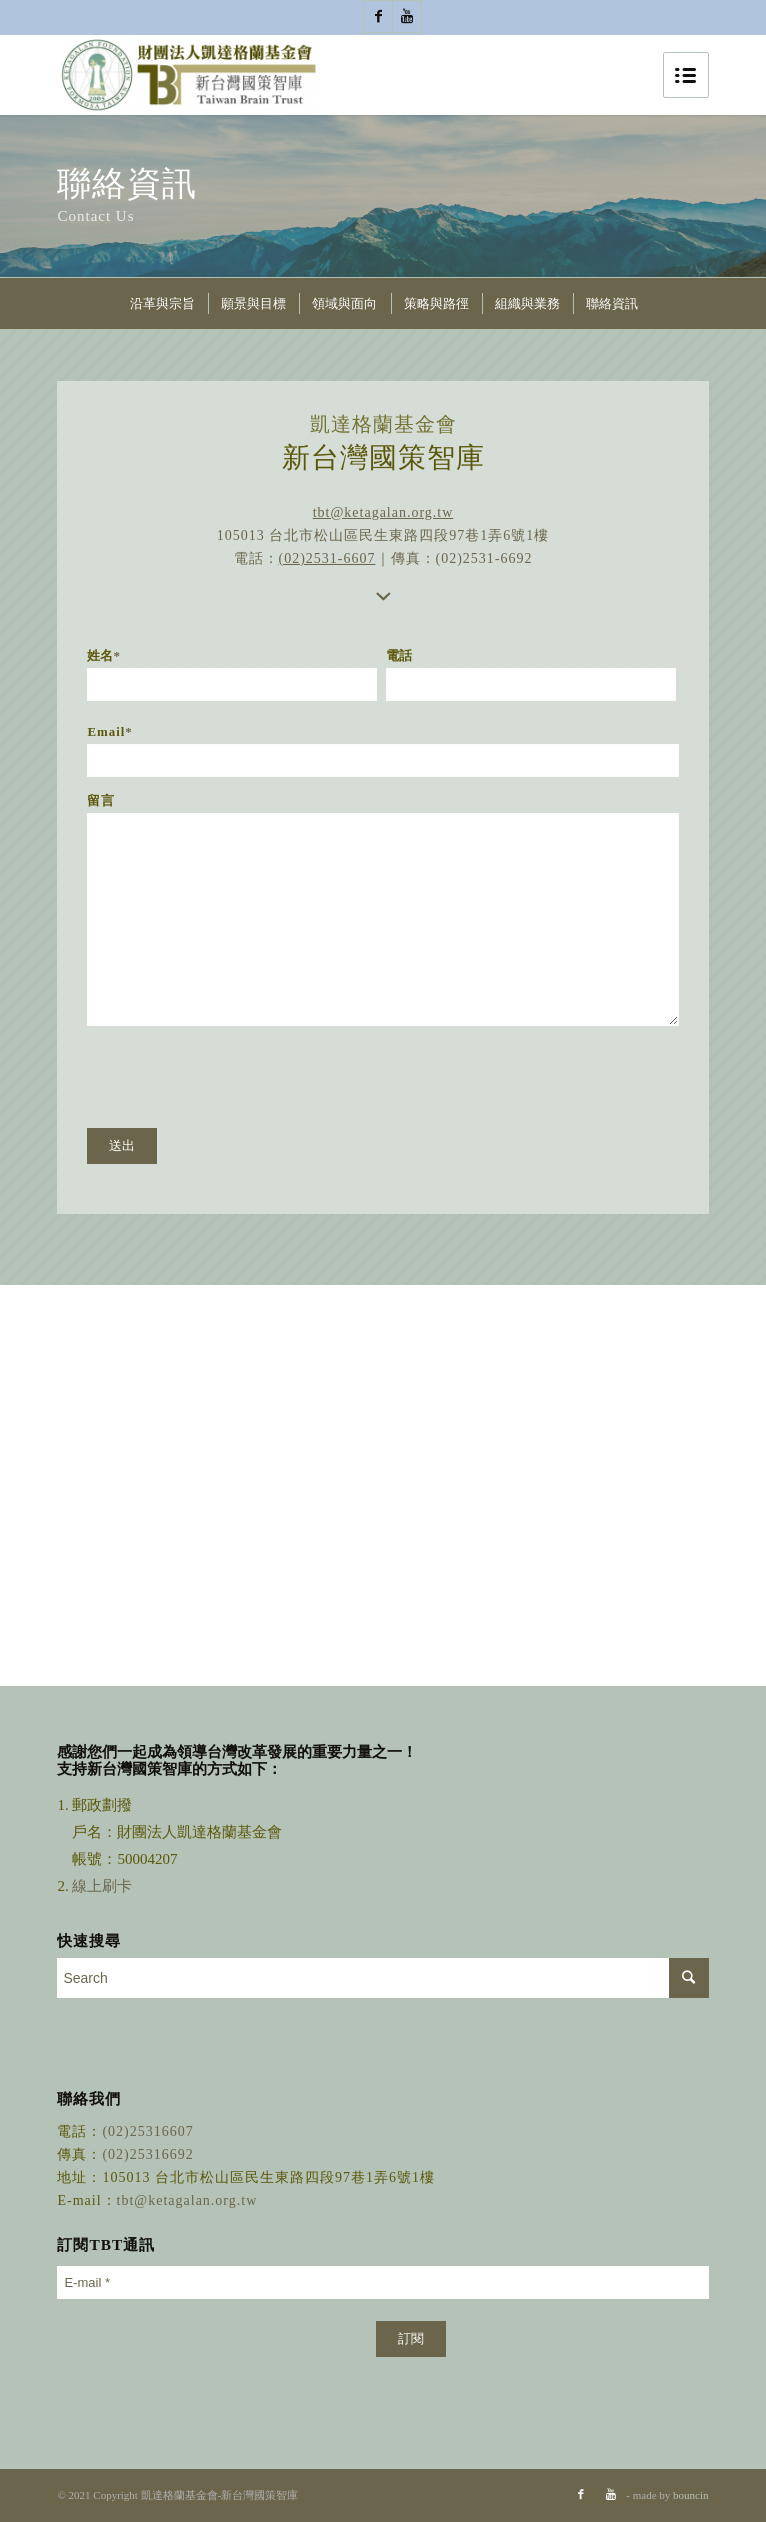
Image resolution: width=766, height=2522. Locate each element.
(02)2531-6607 (327, 558)
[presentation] (239, 1077)
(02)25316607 (147, 2131)
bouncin (690, 2495)
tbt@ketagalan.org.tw (383, 512)
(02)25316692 (147, 2154)
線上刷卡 (104, 1886)
